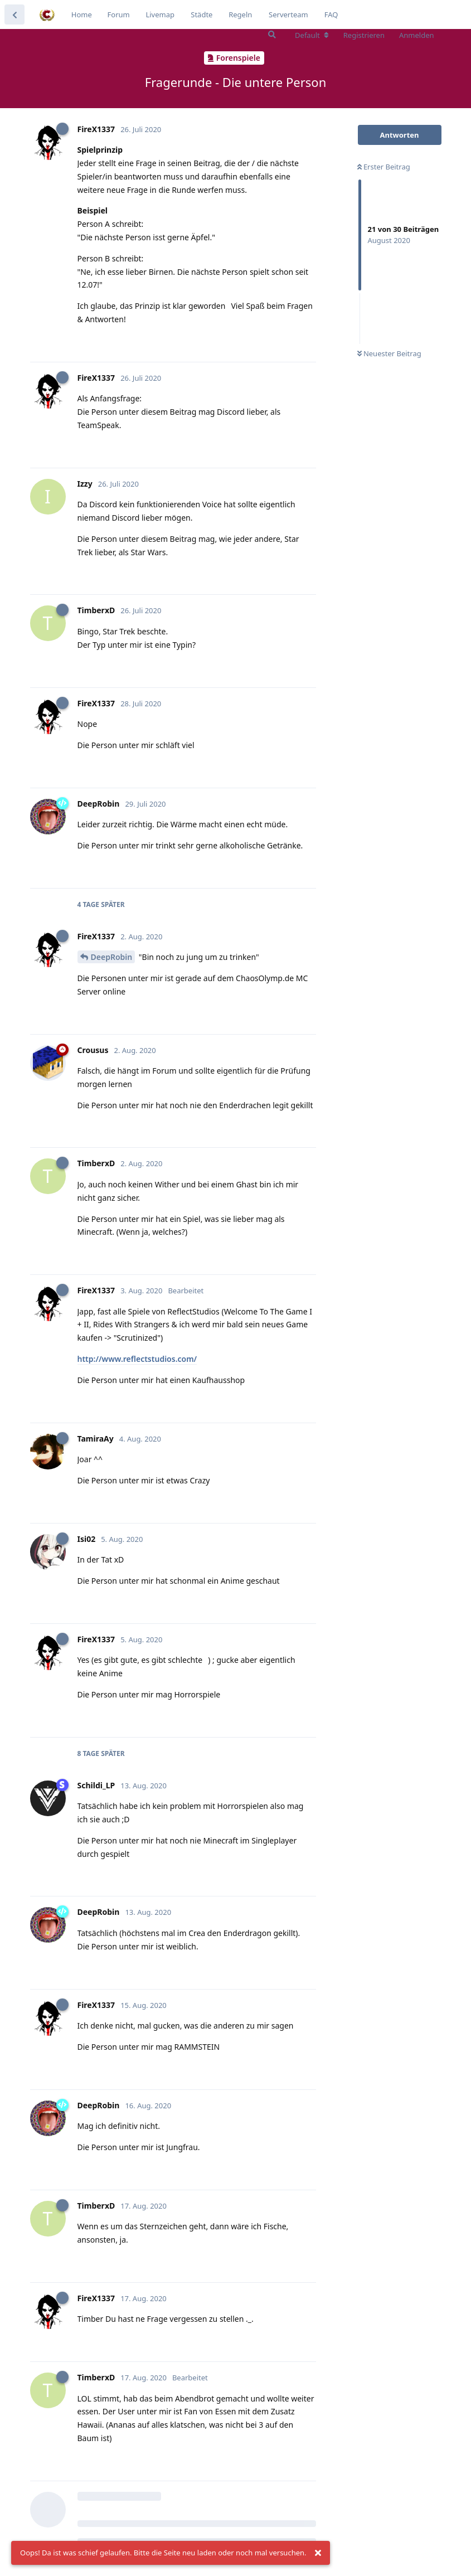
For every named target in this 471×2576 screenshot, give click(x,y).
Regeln (240, 14)
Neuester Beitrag (389, 353)
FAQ (331, 14)
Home (81, 14)
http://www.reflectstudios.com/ (137, 1359)
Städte (201, 14)
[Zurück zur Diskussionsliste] (14, 14)
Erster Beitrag (383, 167)
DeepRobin (112, 957)
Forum (119, 14)
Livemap (159, 14)
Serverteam (288, 14)
